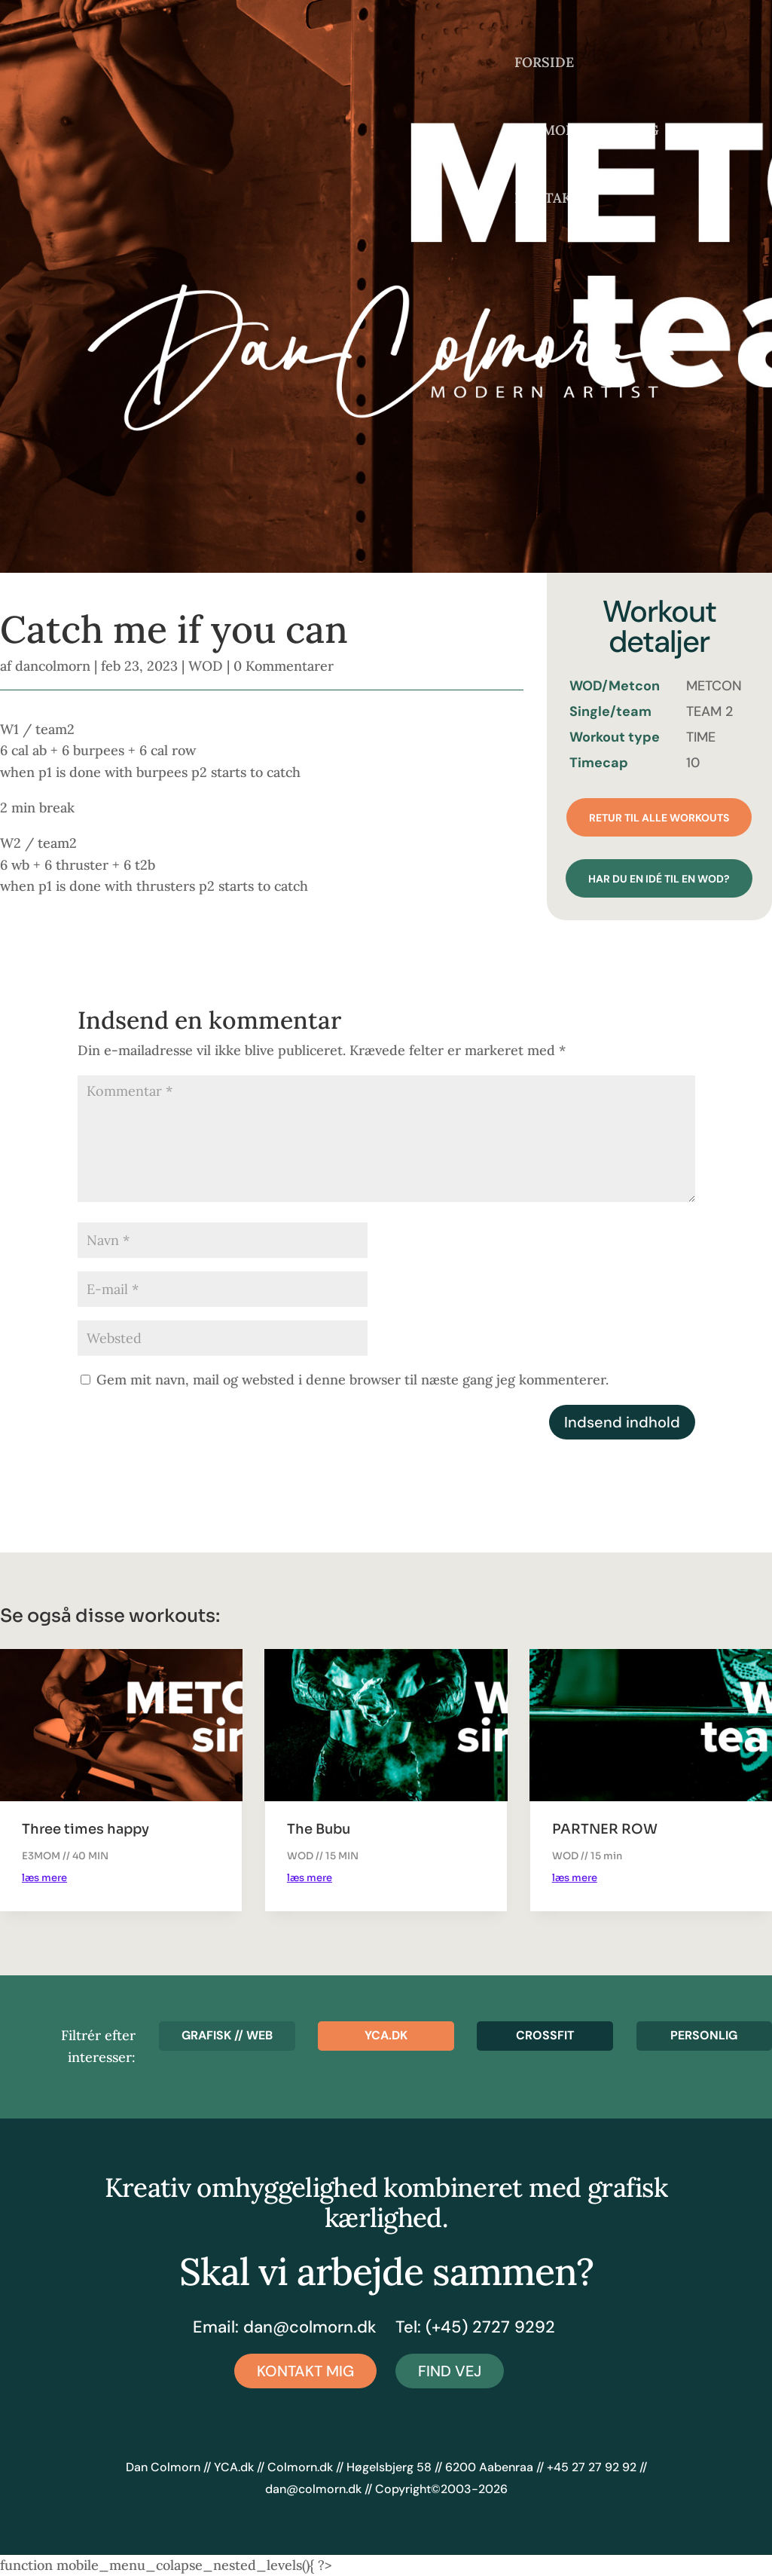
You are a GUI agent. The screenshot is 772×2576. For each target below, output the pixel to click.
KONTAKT (547, 200)
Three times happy (85, 1829)
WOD (205, 666)
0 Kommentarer (283, 666)
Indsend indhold (622, 1422)
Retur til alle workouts (659, 818)
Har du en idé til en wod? (659, 879)
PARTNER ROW (605, 1829)
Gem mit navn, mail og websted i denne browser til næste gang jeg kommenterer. (352, 1379)
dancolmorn (52, 666)
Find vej (449, 2371)
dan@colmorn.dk (310, 2327)
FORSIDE (544, 64)
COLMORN (549, 132)
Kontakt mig (305, 2371)
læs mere (44, 1877)
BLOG (640, 132)
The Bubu (318, 1829)
